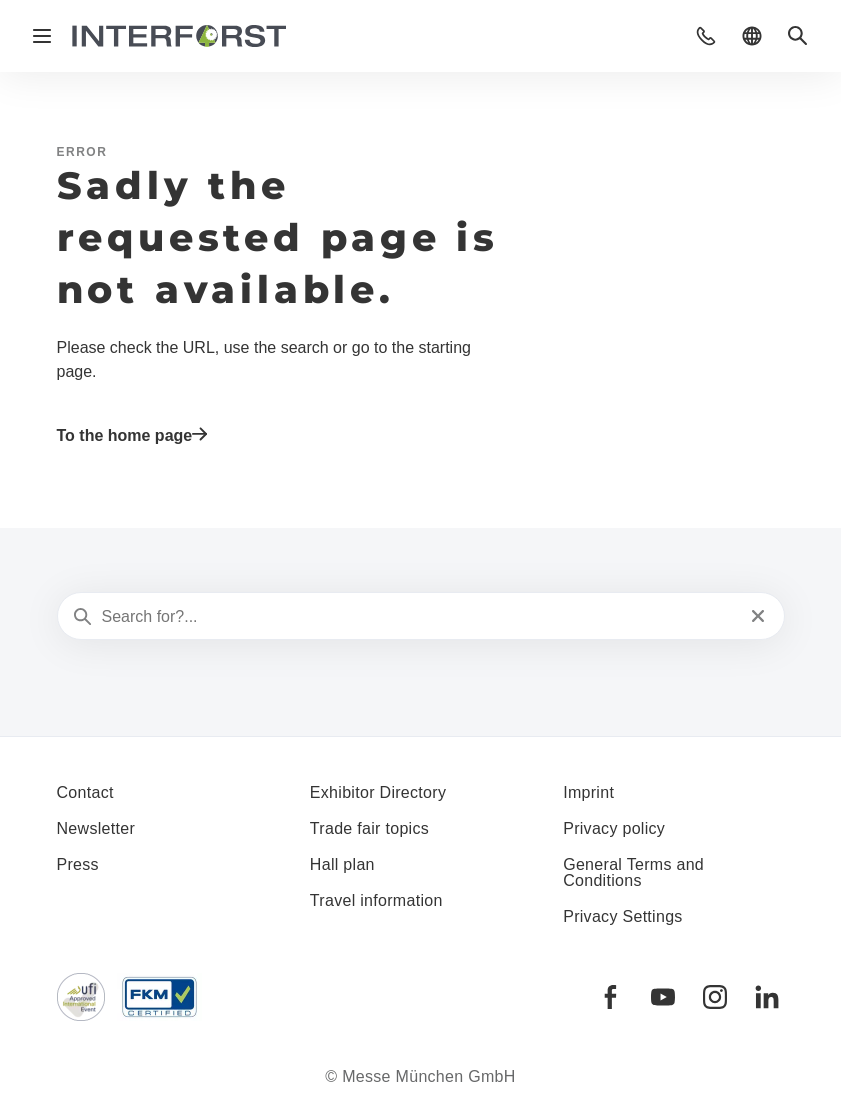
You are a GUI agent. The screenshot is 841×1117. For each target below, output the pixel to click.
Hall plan (342, 864)
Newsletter (96, 828)
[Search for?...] (419, 617)
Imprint (588, 792)
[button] (706, 36)
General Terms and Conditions (633, 872)
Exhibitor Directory (378, 792)
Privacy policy (614, 828)
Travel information (376, 900)
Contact (85, 792)
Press (78, 864)
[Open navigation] (42, 36)
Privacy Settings (623, 916)
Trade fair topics (369, 828)
